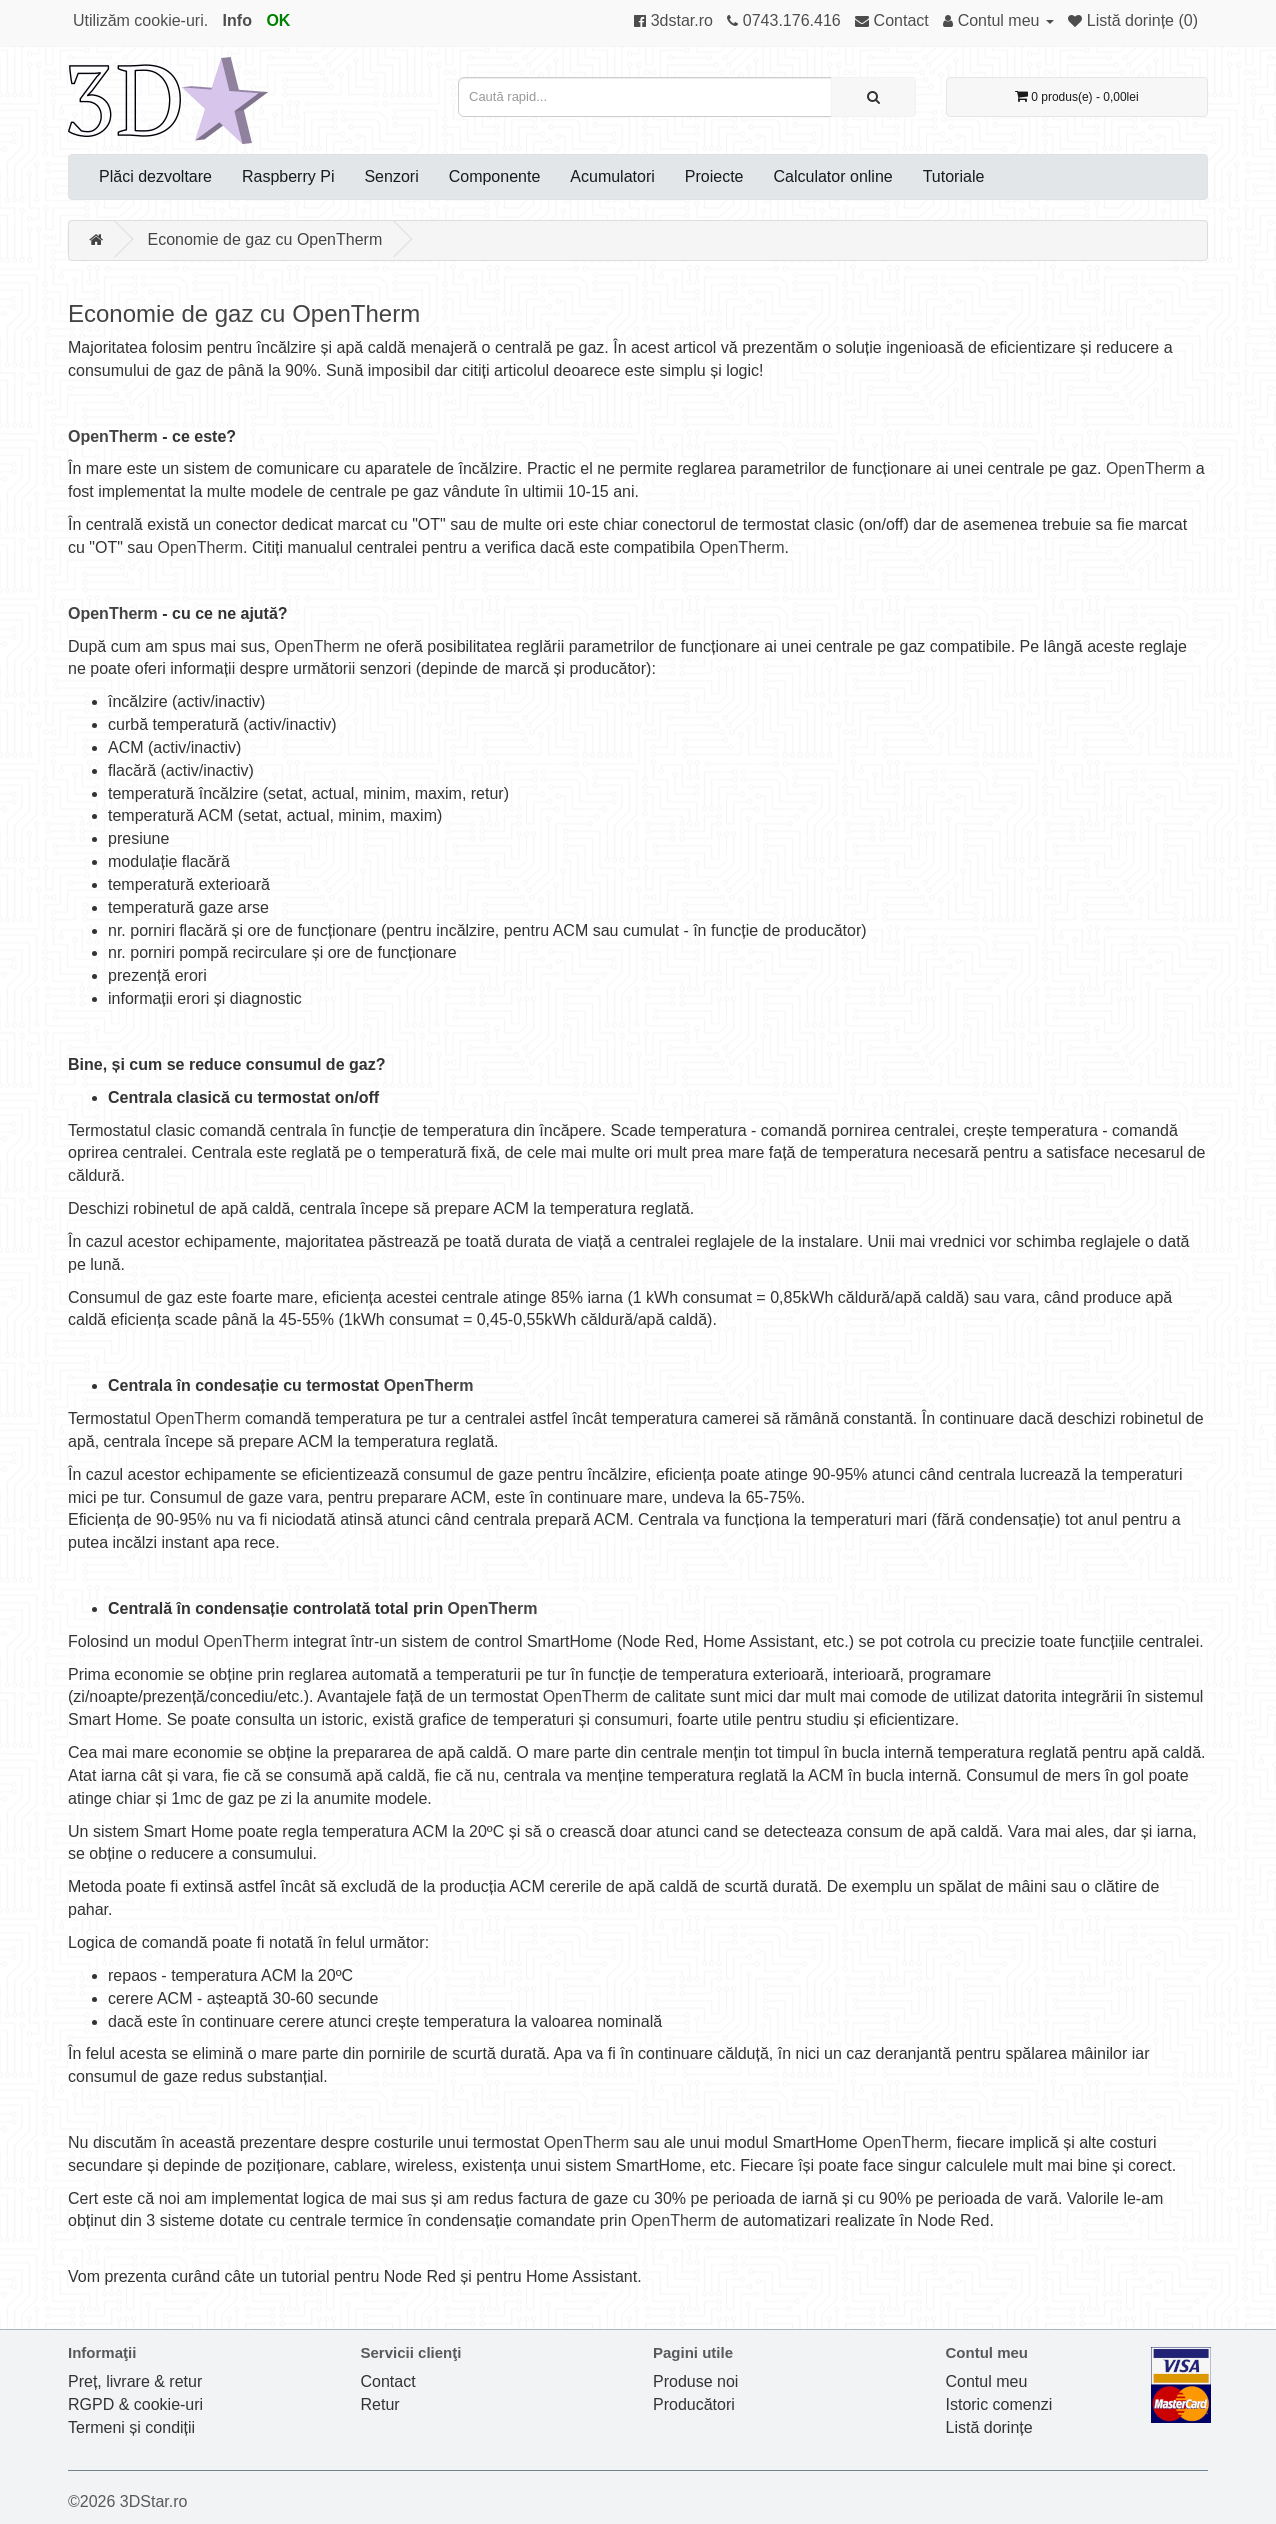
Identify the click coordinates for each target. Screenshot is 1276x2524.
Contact (388, 2381)
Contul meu (987, 2381)
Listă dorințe (989, 2427)
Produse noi (695, 2381)
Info (237, 20)
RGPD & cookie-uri (135, 2404)
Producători (694, 2404)
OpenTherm (113, 436)
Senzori (391, 176)
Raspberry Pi (288, 176)
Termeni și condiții (131, 2427)
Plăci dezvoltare (155, 176)
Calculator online (833, 176)
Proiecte (714, 176)
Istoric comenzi (999, 2404)
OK (278, 20)
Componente (495, 176)
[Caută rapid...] (873, 97)
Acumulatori (612, 176)
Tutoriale (954, 176)
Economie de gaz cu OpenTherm (264, 239)
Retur (380, 2404)
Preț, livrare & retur (135, 2381)
